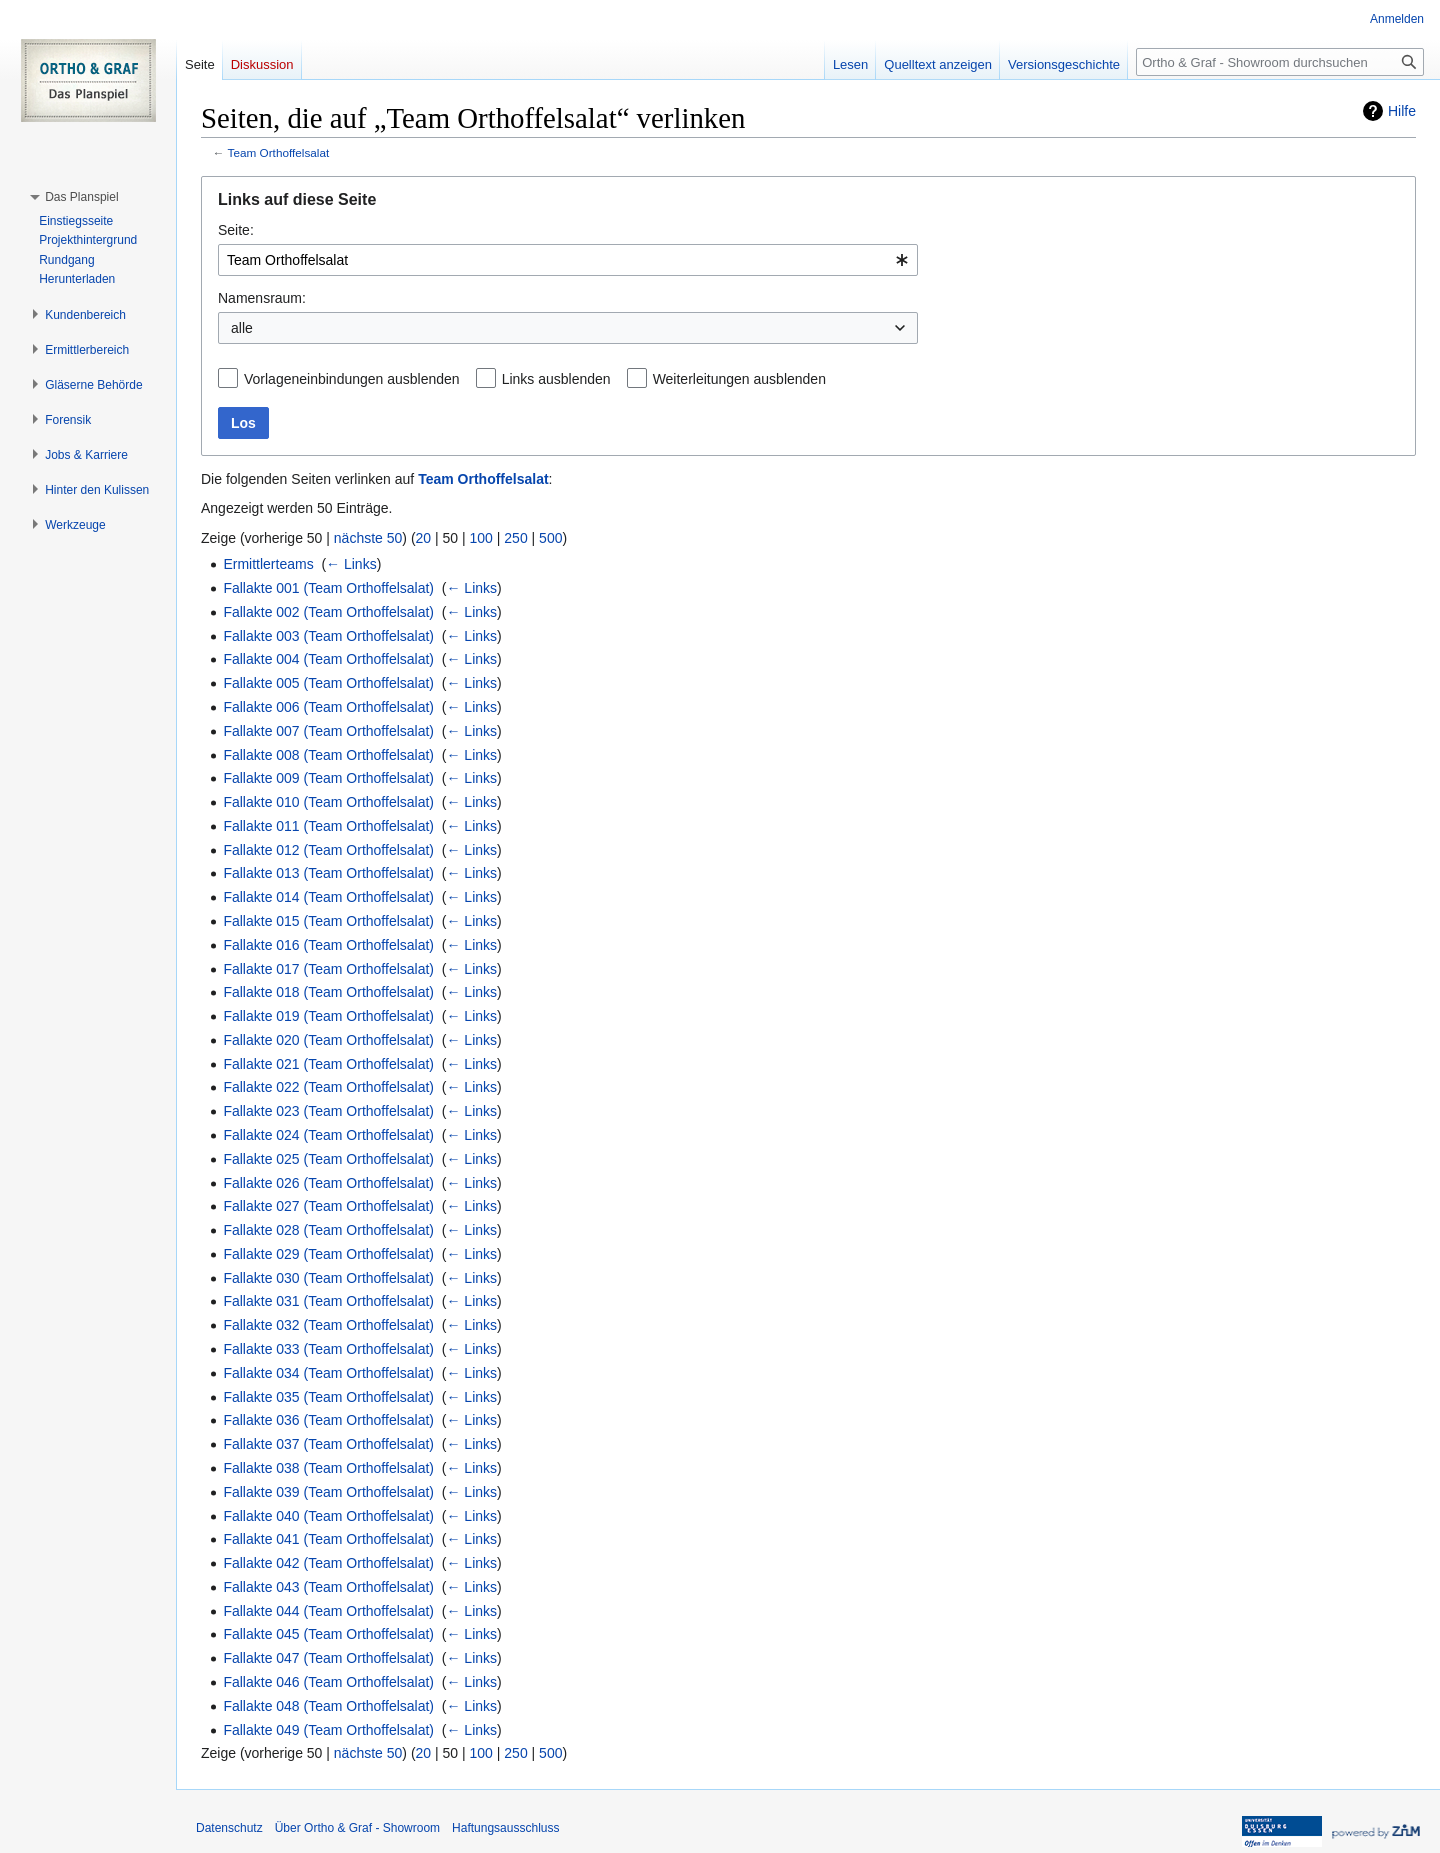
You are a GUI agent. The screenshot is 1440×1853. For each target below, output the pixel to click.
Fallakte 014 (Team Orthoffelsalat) (328, 897)
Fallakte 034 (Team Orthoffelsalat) (328, 1373)
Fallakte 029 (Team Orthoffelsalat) (328, 1254)
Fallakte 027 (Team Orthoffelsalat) (328, 1206)
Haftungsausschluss (505, 1828)
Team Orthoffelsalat (279, 152)
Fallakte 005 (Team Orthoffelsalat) (328, 683)
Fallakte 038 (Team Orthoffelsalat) (328, 1468)
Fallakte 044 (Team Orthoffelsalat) (328, 1611)
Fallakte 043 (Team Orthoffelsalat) (328, 1587)
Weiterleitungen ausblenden (739, 379)
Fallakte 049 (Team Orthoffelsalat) (328, 1730)
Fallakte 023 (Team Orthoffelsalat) (328, 1111)
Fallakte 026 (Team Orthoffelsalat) (328, 1183)
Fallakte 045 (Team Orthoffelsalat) (328, 1634)
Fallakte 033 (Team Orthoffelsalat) (328, 1349)
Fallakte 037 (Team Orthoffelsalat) (328, 1444)
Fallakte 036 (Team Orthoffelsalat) (328, 1420)
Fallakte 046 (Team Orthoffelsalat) (328, 1682)
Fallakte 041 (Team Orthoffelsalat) (328, 1539)
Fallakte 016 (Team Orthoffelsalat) (328, 945)
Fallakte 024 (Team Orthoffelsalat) (328, 1135)
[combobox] (568, 260)
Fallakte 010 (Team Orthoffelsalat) (328, 802)
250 (515, 538)
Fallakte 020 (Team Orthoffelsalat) (328, 1040)
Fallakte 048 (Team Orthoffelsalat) (328, 1706)
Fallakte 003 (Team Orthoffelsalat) (328, 636)
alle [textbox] (242, 328)
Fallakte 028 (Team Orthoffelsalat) (328, 1230)
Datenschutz (229, 1828)
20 (424, 538)
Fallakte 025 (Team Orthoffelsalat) (328, 1159)
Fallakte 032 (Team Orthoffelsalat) (328, 1325)
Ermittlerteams (268, 564)
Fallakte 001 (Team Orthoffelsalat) (328, 588)
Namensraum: (262, 298)
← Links (351, 564)
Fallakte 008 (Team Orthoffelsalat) (328, 755)
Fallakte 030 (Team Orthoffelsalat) (328, 1278)
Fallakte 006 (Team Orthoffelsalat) (328, 707)
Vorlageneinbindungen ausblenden (352, 379)
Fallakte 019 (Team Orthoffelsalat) (328, 1016)
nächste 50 (368, 538)
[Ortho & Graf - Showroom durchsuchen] (1280, 62)
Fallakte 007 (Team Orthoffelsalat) (328, 731)
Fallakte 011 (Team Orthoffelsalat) (328, 826)
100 (481, 538)
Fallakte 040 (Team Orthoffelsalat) (328, 1516)
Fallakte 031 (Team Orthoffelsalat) (328, 1301)
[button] (81, 197)
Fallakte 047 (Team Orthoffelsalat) (328, 1658)
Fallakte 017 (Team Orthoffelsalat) (328, 969)
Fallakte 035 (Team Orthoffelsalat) (328, 1397)
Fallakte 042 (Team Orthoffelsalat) (328, 1563)
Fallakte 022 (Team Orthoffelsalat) (328, 1087)
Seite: (236, 230)
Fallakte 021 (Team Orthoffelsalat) (328, 1064)
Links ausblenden (556, 379)
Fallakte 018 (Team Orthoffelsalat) (328, 992)
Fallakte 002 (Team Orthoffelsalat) (328, 612)
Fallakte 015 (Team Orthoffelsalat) (328, 921)
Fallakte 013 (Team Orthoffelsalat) (328, 873)
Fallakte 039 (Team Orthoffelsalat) (328, 1492)
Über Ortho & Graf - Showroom (357, 1828)
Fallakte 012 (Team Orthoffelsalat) (328, 850)
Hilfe (1402, 111)
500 (550, 538)
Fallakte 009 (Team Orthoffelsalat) (328, 778)
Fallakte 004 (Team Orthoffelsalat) (328, 659)
